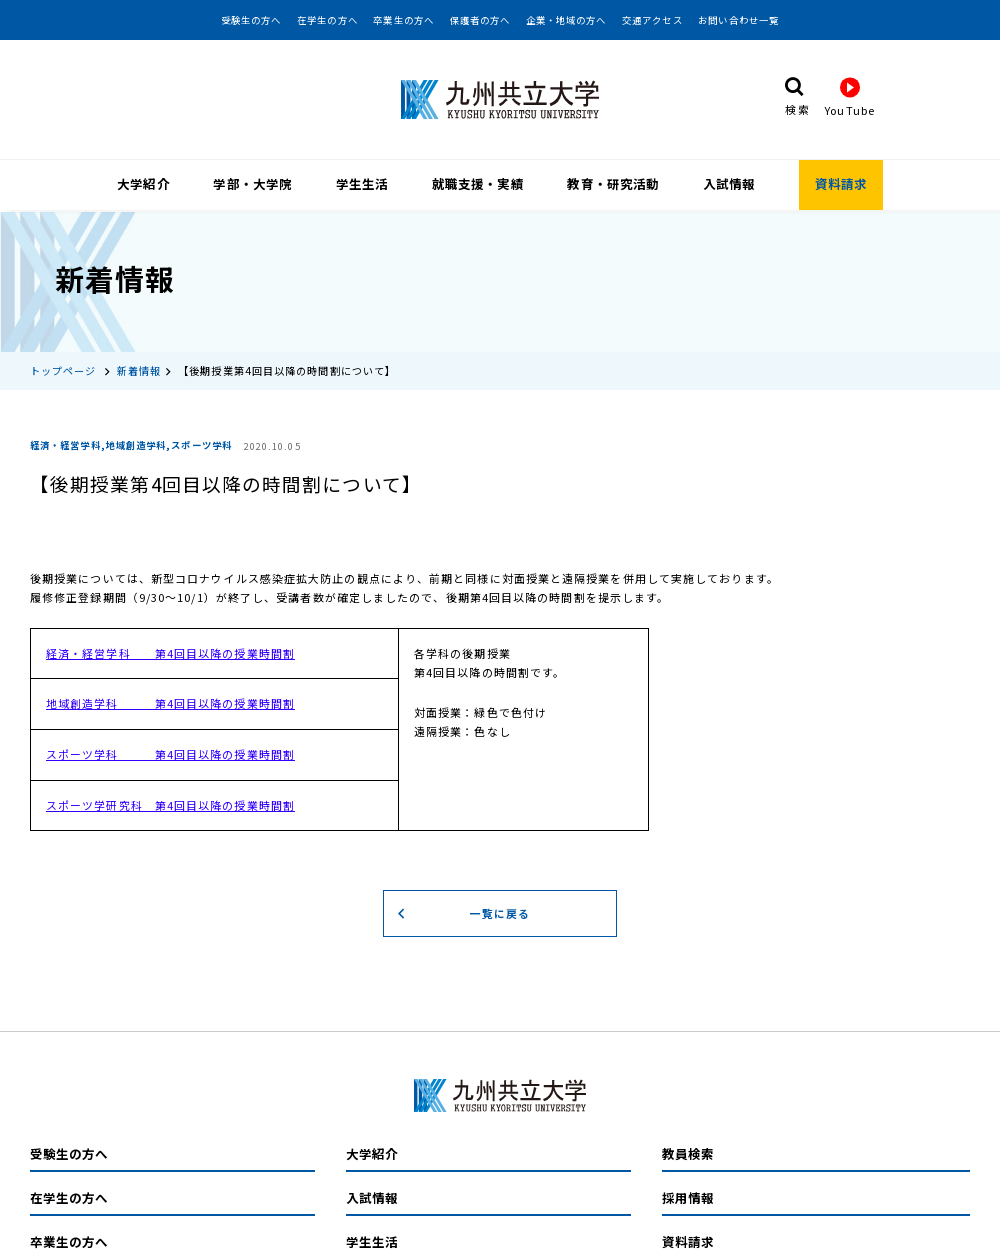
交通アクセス (652, 20)
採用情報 (688, 1192)
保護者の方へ (480, 20)
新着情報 (139, 364)
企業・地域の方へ (566, 20)
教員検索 (688, 1148)
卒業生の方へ (403, 20)
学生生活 (362, 184)
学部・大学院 (252, 184)
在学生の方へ (327, 20)
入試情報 (729, 184)
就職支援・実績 (478, 184)
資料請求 (841, 184)
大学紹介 (143, 184)
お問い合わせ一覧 (738, 20)
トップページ (63, 364)
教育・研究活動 (613, 184)
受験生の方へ (251, 20)
